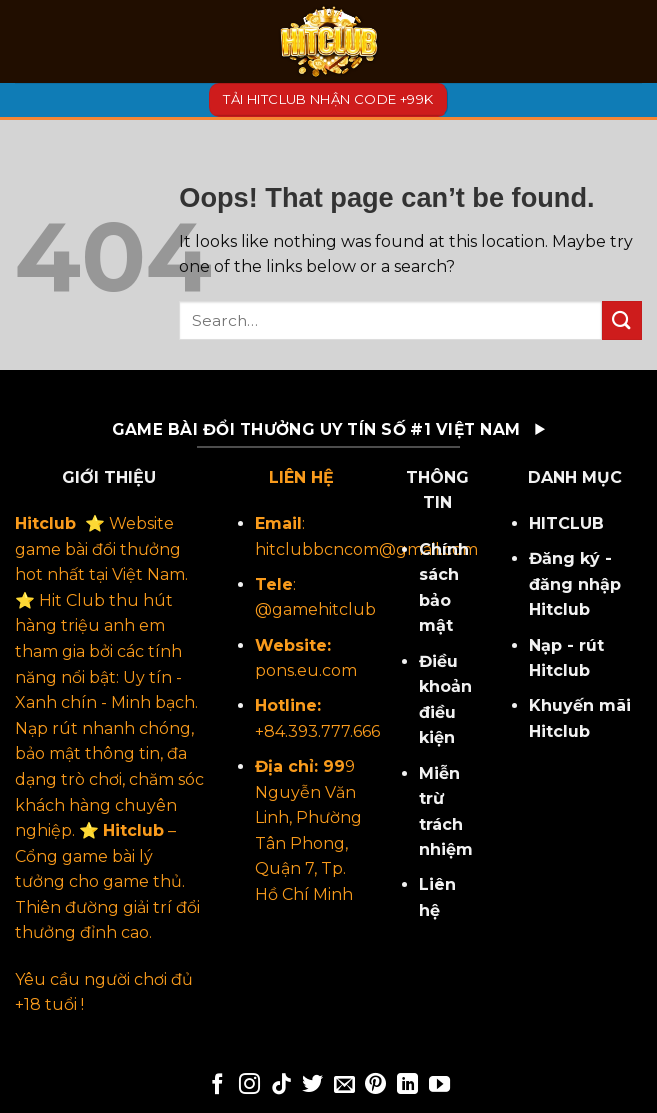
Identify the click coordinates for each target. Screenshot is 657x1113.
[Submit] (622, 320)
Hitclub (45, 523)
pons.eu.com (306, 670)
